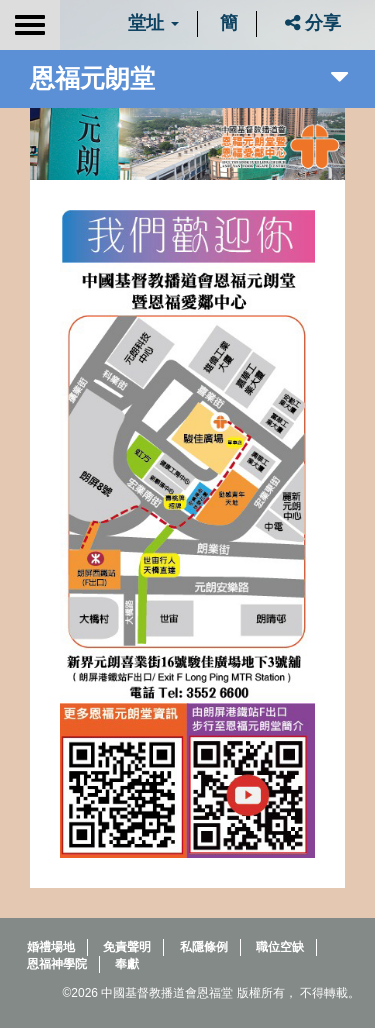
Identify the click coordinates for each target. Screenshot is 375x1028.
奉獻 (127, 964)
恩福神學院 (57, 964)
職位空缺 (280, 947)
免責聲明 (127, 947)
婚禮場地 (51, 947)
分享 (313, 23)
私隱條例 (204, 947)
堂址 (153, 23)
